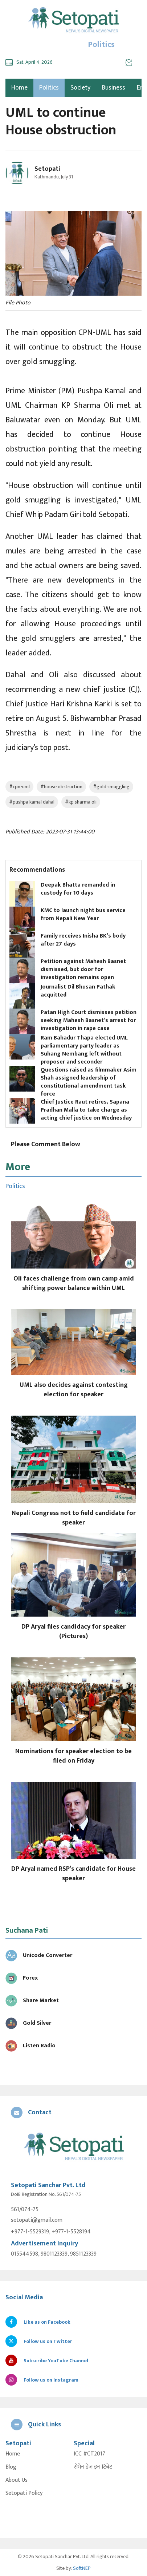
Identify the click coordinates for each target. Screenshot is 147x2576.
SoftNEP (82, 2568)
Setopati (47, 168)
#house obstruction (61, 786)
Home (12, 2454)
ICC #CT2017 (89, 2454)
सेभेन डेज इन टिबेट (93, 2467)
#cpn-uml (19, 786)
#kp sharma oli (81, 802)
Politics (49, 87)
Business (113, 87)
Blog (10, 2467)
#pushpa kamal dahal (31, 802)
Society (80, 87)
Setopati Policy (23, 2493)
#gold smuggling (111, 786)
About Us (16, 2480)
